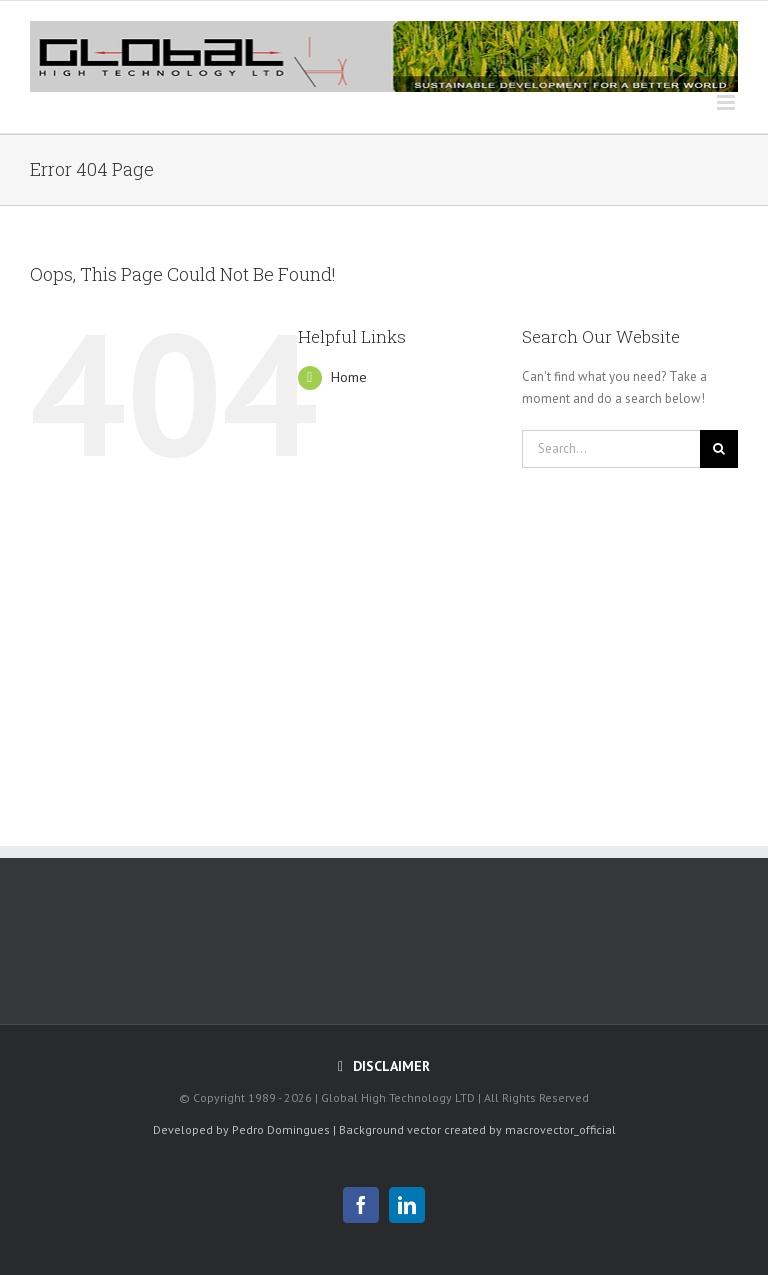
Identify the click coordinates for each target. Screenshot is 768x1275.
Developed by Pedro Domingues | (244, 1129)
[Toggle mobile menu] (727, 102)
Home (349, 377)
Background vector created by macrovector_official (477, 1129)
